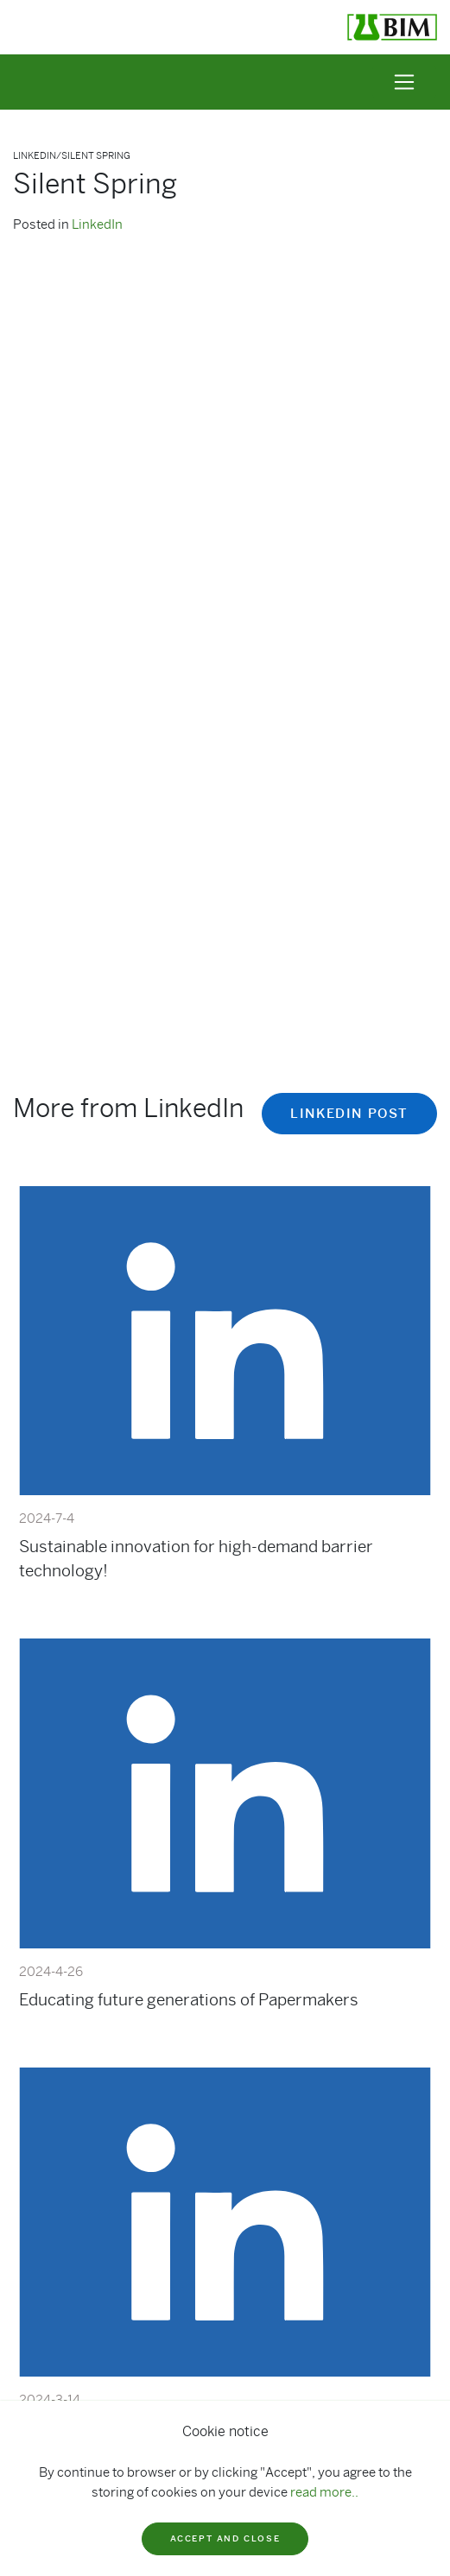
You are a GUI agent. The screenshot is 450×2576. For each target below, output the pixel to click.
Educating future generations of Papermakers (188, 2000)
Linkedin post (349, 1113)
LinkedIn (97, 224)
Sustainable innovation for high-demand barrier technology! (196, 1558)
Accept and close (225, 2538)
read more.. (324, 2492)
